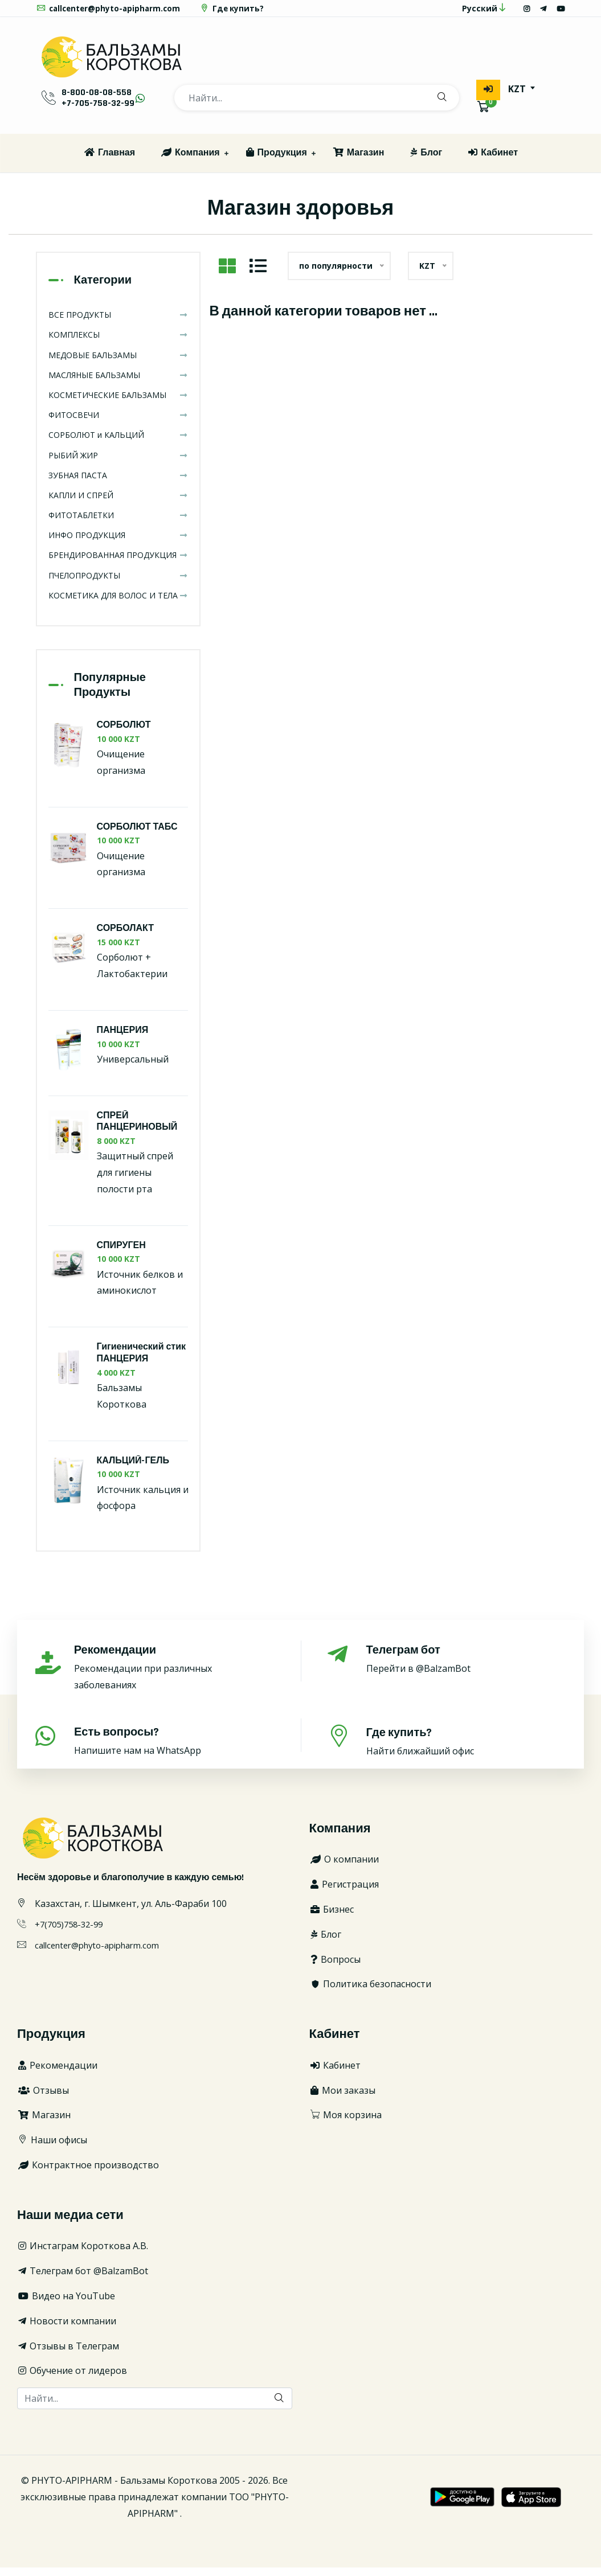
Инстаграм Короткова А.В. (82, 2255)
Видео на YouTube (66, 2305)
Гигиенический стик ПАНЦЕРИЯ (141, 1362)
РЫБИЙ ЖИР (118, 464)
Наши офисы (52, 2149)
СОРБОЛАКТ (125, 938)
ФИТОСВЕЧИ (118, 424)
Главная (109, 162)
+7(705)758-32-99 (72, 1933)
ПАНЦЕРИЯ (123, 1039)
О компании (344, 1868)
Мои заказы (342, 2099)
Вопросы (335, 1968)
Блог (425, 162)
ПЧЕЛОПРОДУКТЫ (118, 584)
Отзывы (43, 2099)
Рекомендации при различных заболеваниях (174, 1676)
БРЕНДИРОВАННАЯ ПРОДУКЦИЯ (118, 564)
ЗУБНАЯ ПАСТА (118, 484)
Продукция (276, 162)
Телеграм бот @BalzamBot (82, 2280)
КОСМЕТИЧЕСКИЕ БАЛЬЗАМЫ (118, 404)
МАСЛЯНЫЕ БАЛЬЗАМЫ (118, 384)
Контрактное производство (88, 2174)
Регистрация (344, 1893)
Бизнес (331, 1918)
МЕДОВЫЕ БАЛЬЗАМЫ (118, 363)
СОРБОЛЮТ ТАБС (137, 836)
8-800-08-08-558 (97, 100)
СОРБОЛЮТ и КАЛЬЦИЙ (118, 444)
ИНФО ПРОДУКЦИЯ (118, 544)
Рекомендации (57, 2074)
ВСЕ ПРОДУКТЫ (118, 324)
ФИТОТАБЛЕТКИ (118, 524)
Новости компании (66, 2330)
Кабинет (492, 162)
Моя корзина (345, 2124)
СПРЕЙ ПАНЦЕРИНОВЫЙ (137, 1130)
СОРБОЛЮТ (124, 734)
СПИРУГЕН (121, 1255)
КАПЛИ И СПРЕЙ (118, 504)
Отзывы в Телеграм (68, 2354)
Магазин (358, 162)
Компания (190, 162)
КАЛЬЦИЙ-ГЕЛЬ (133, 1470)
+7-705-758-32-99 (98, 111)
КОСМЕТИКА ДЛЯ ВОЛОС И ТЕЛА (118, 604)
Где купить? (238, 11)
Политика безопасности (370, 1993)
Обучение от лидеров (72, 2379)
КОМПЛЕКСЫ (118, 344)
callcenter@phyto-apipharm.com (111, 11)
